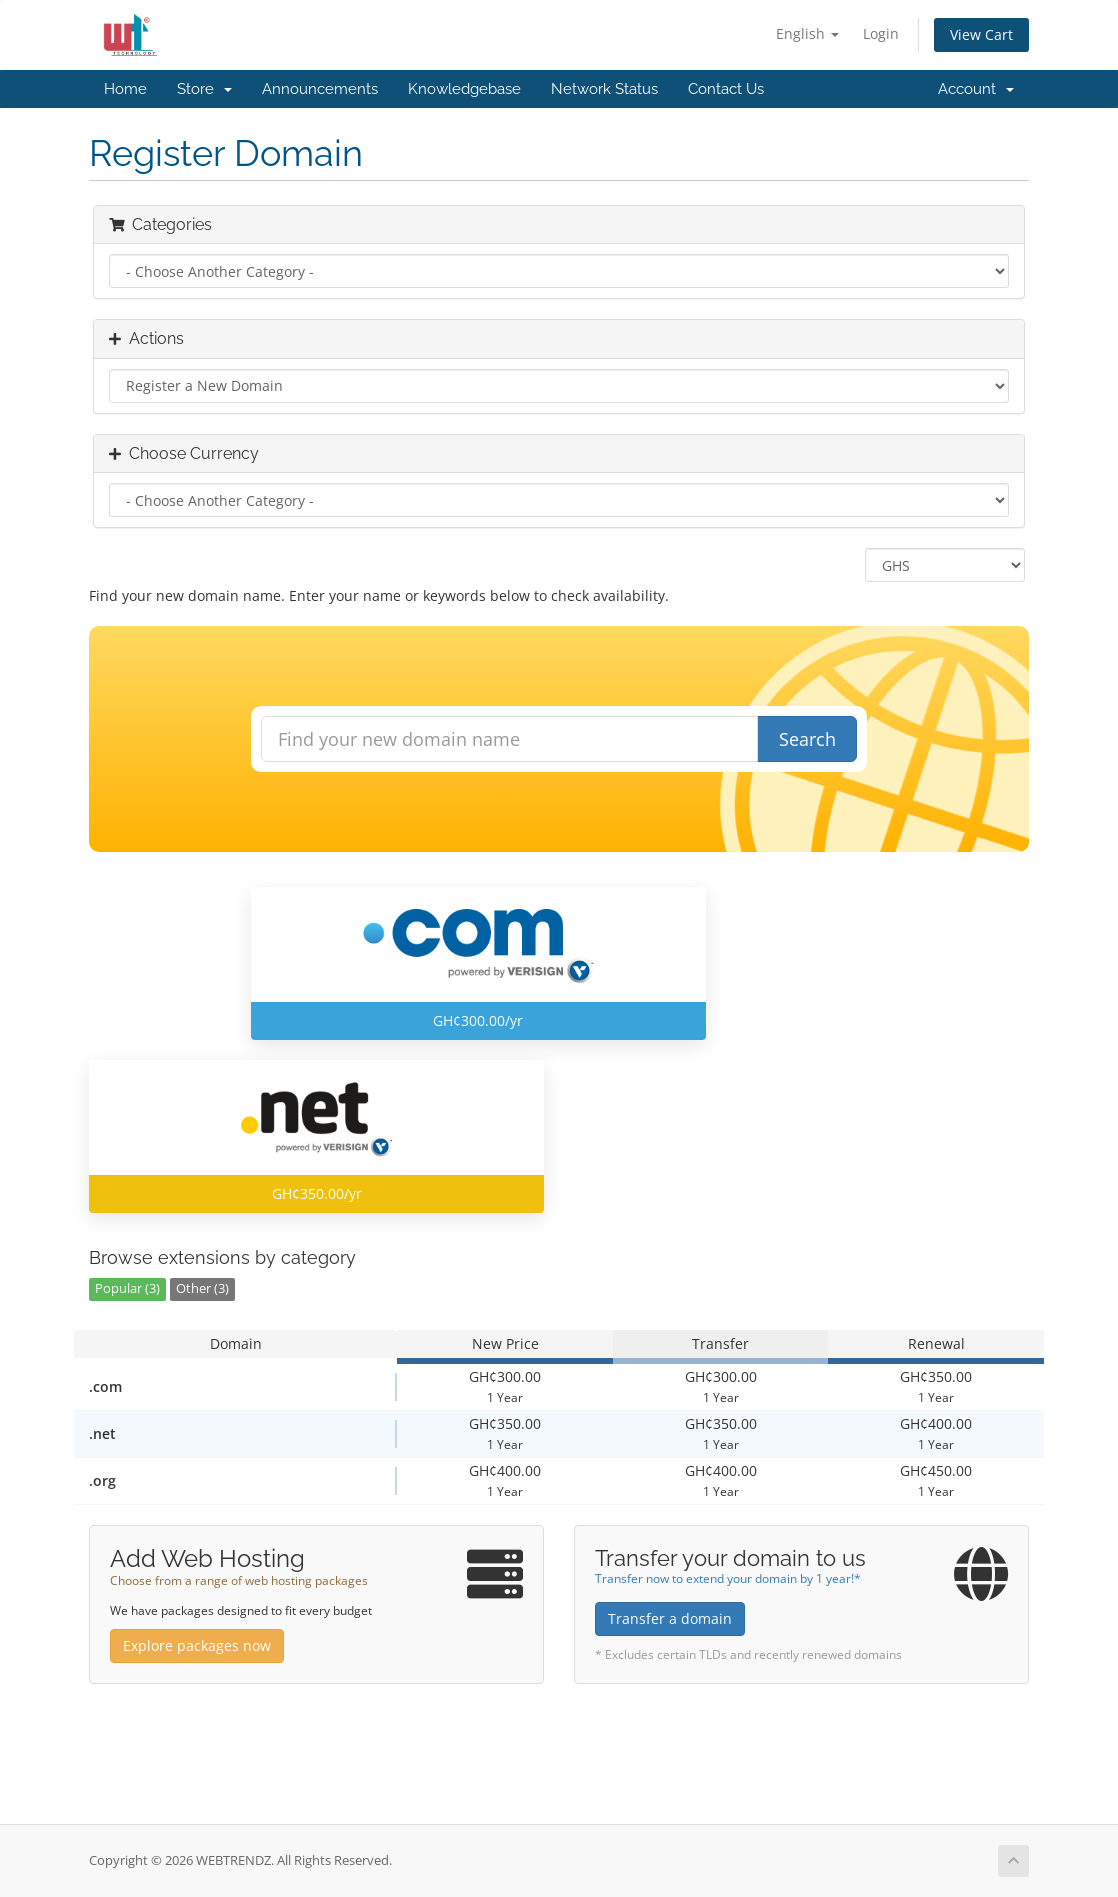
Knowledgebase (464, 89)
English (807, 33)
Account (976, 89)
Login (881, 33)
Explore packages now (197, 1645)
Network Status (604, 89)
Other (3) (202, 1288)
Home (125, 89)
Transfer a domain (670, 1618)
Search (807, 739)
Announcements (320, 89)
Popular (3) (127, 1288)
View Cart (981, 34)
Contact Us (726, 89)
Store (204, 89)
